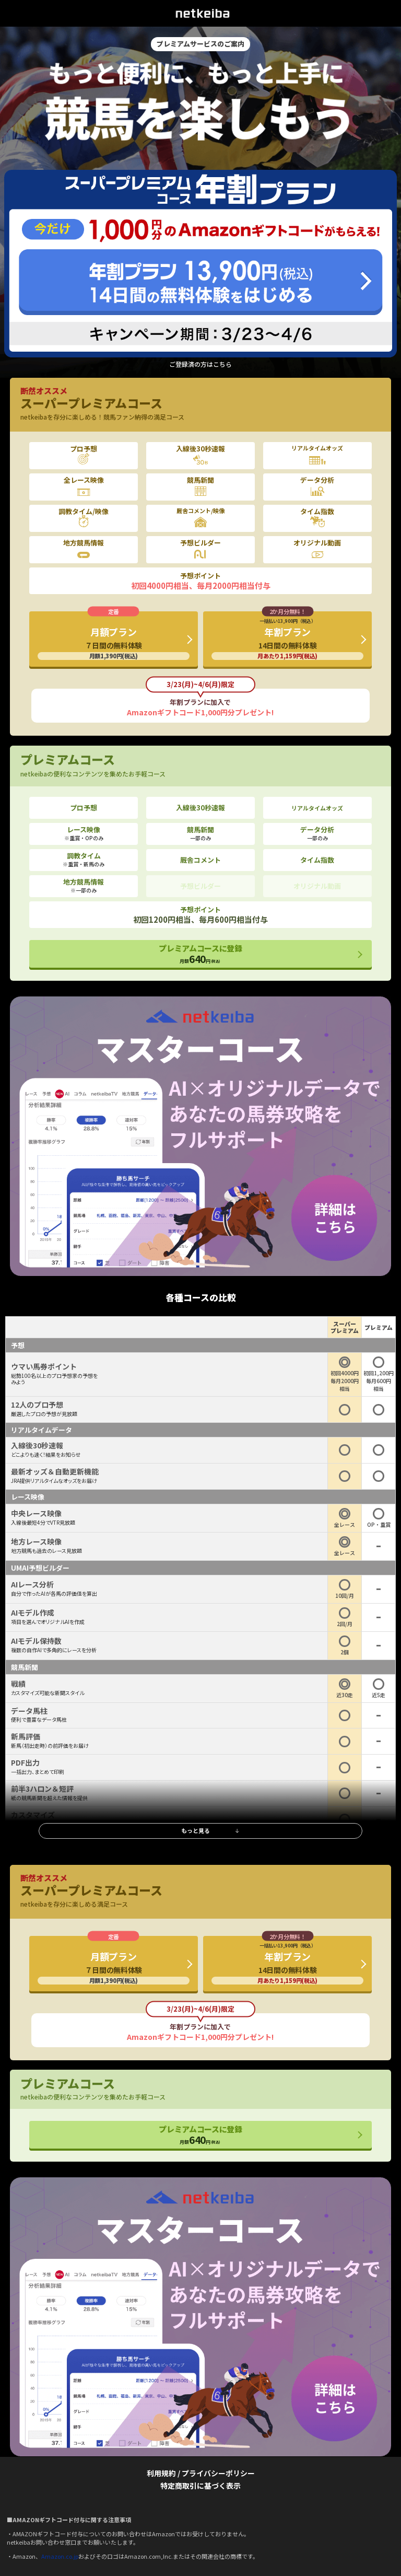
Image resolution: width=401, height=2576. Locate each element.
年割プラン (287, 638)
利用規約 (161, 2473)
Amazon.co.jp (59, 2556)
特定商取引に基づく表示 (200, 2485)
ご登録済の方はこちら (200, 364)
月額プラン (114, 642)
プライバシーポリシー (218, 2473)
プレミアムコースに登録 (200, 954)
